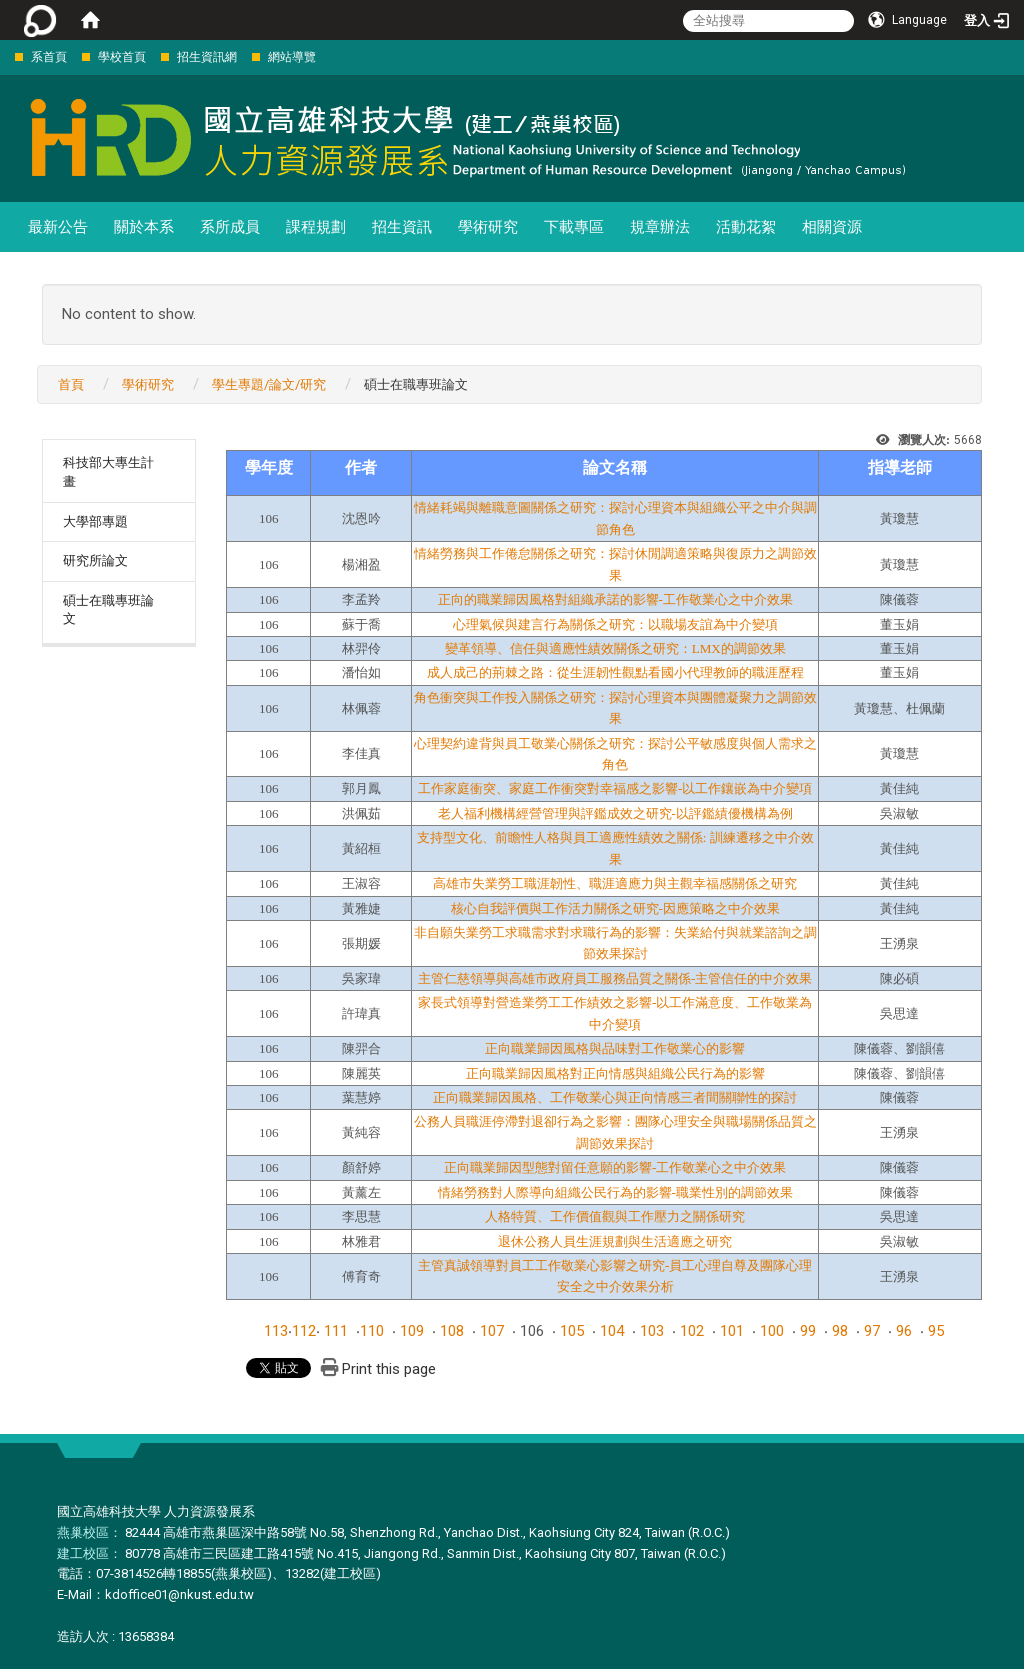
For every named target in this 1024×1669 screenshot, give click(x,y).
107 (492, 1331)
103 (652, 1331)
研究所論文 (95, 560)
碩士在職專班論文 (108, 610)
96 (904, 1331)
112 (304, 1331)
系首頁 (49, 57)
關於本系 (144, 227)
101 (732, 1331)
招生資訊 (402, 227)
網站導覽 (292, 57)
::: (4, 56)
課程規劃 (316, 227)
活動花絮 (746, 227)
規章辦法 (660, 227)
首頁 (71, 384)
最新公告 (58, 227)
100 (772, 1331)
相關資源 (832, 227)
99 (808, 1331)
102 (692, 1331)
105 (572, 1331)
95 (936, 1331)
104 (612, 1331)
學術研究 (488, 227)
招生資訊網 (207, 57)
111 (336, 1331)
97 (872, 1331)
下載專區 (574, 227)
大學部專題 (95, 521)
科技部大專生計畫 (108, 472)
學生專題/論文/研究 (269, 384)
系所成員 (230, 227)
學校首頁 (122, 57)
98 (840, 1331)
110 (372, 1331)
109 (412, 1331)
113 (276, 1331)
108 (452, 1331)
